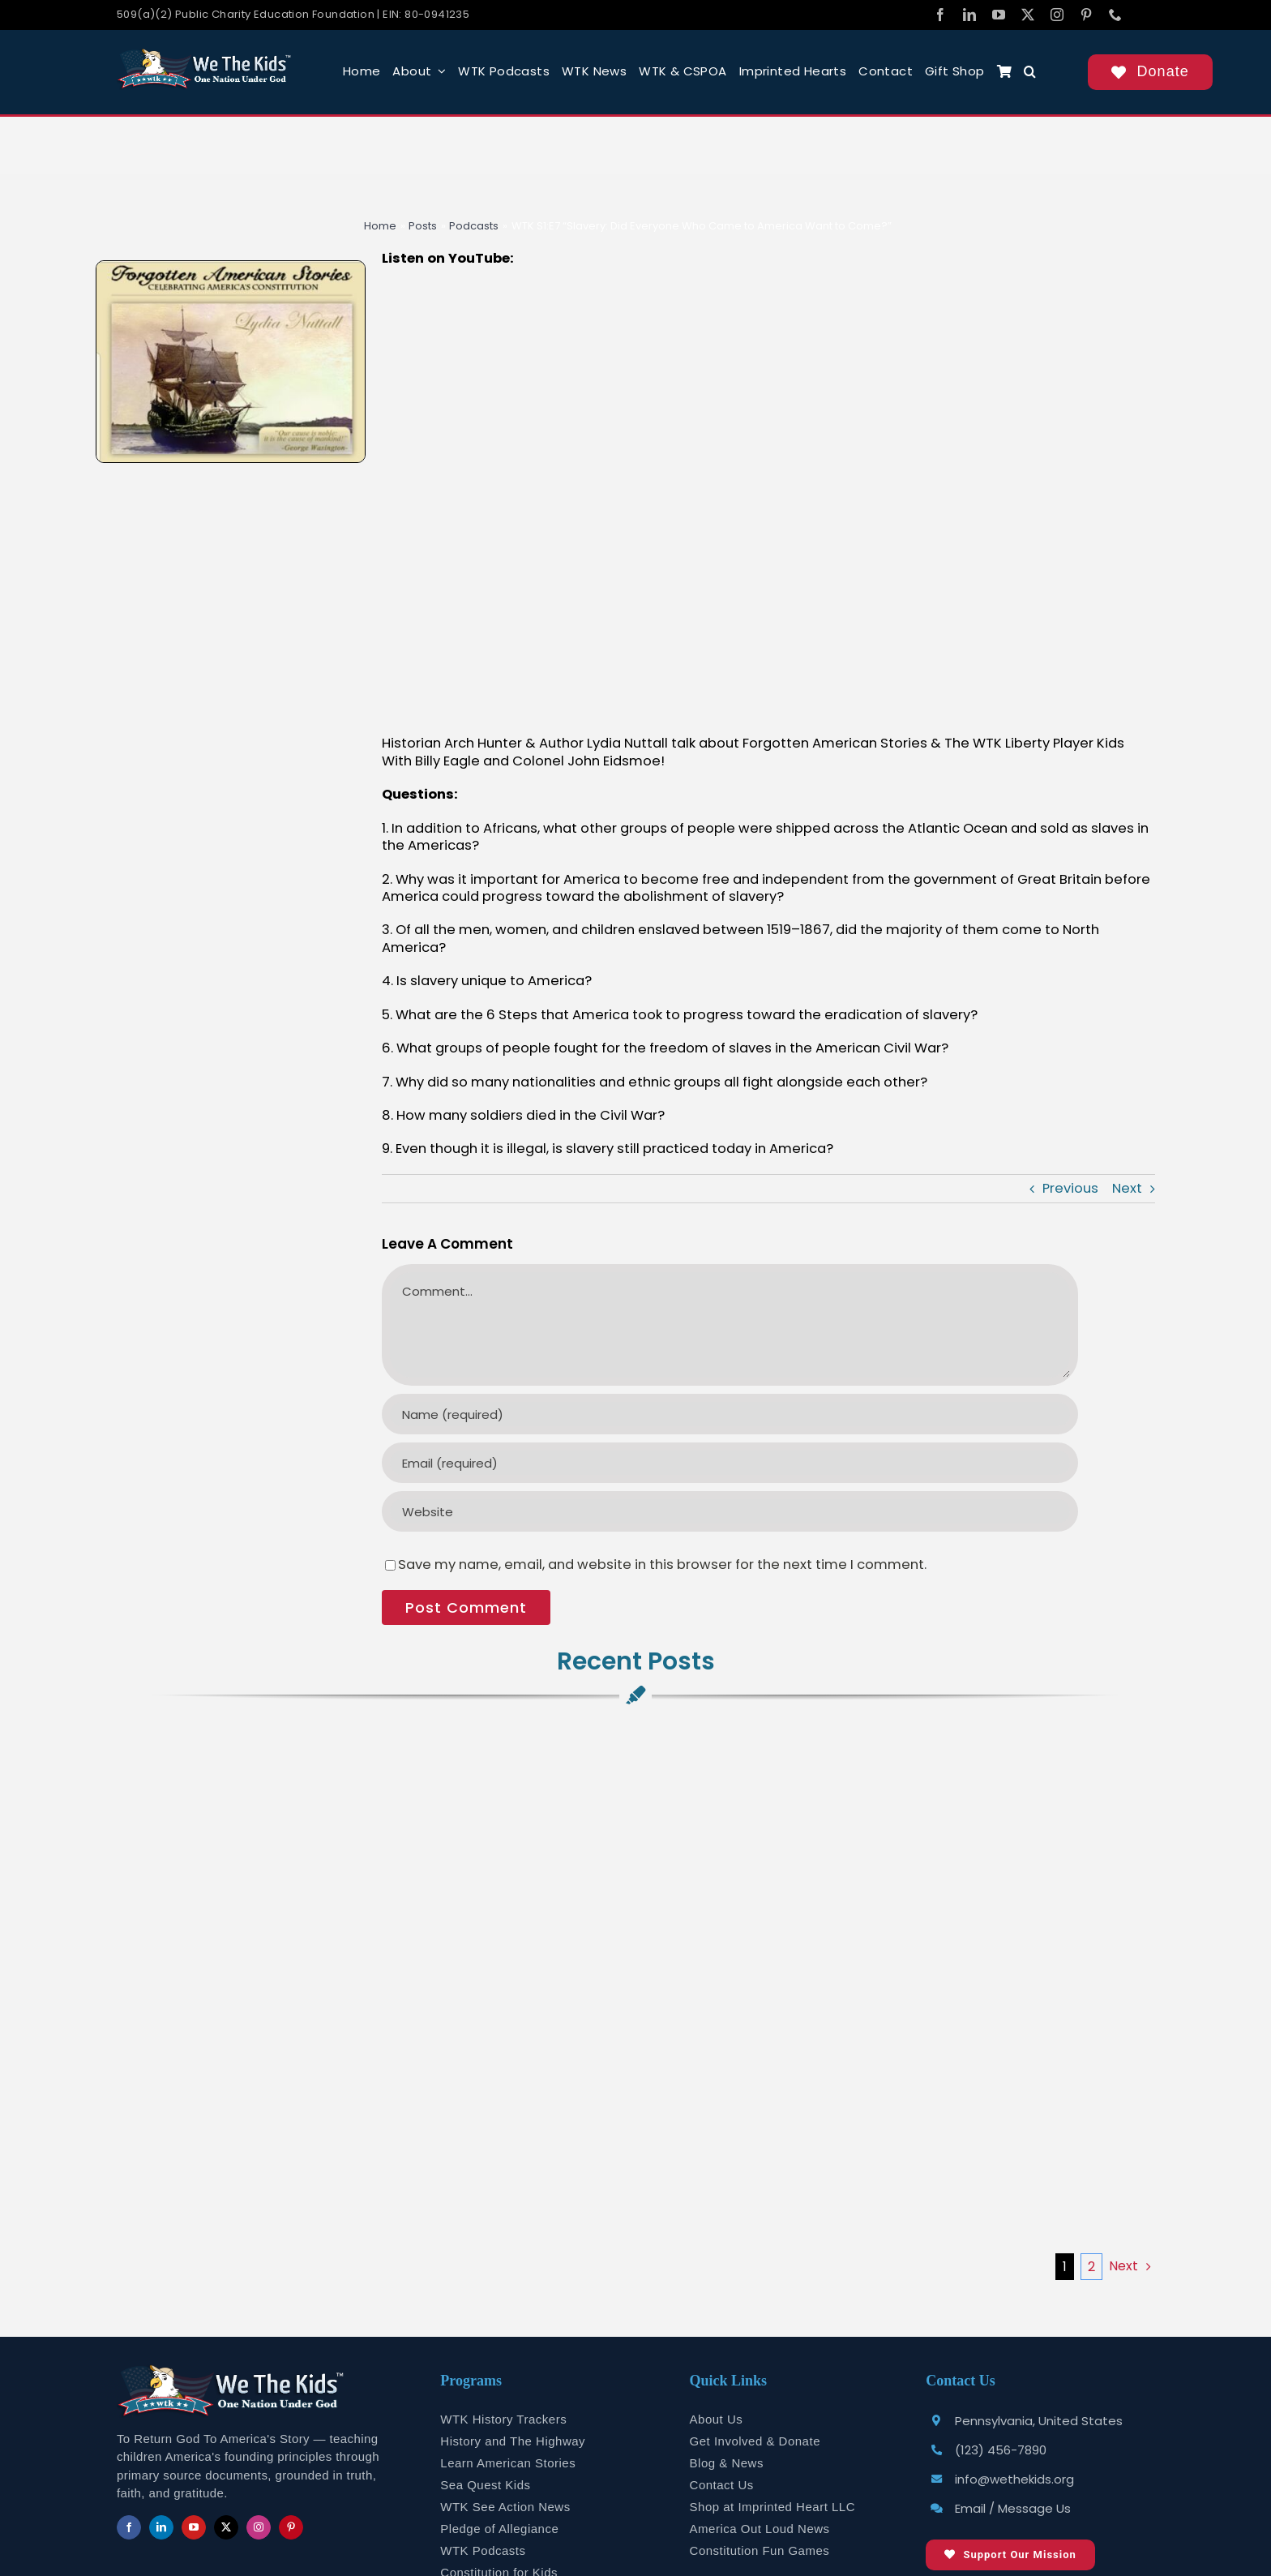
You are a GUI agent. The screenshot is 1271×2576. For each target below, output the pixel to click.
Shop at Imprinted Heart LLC (772, 2507)
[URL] (730, 1511)
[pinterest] (1086, 14)
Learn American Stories (508, 2463)
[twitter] (1027, 14)
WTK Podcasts (482, 2550)
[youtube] (998, 14)
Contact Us (722, 2485)
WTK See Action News (505, 2507)
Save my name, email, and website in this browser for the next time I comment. (662, 1564)
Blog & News (727, 2463)
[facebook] (940, 14)
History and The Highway (512, 2441)
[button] (1030, 72)
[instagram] (1057, 14)
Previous (1070, 1188)
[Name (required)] (730, 1414)
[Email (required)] (730, 1462)
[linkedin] (969, 14)
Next (1127, 1188)
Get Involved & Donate (755, 2441)
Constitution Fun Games (760, 2550)
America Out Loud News (760, 2528)
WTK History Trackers (503, 2419)
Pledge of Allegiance (499, 2528)
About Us (716, 2419)
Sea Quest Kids (485, 2485)
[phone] (1115, 14)
